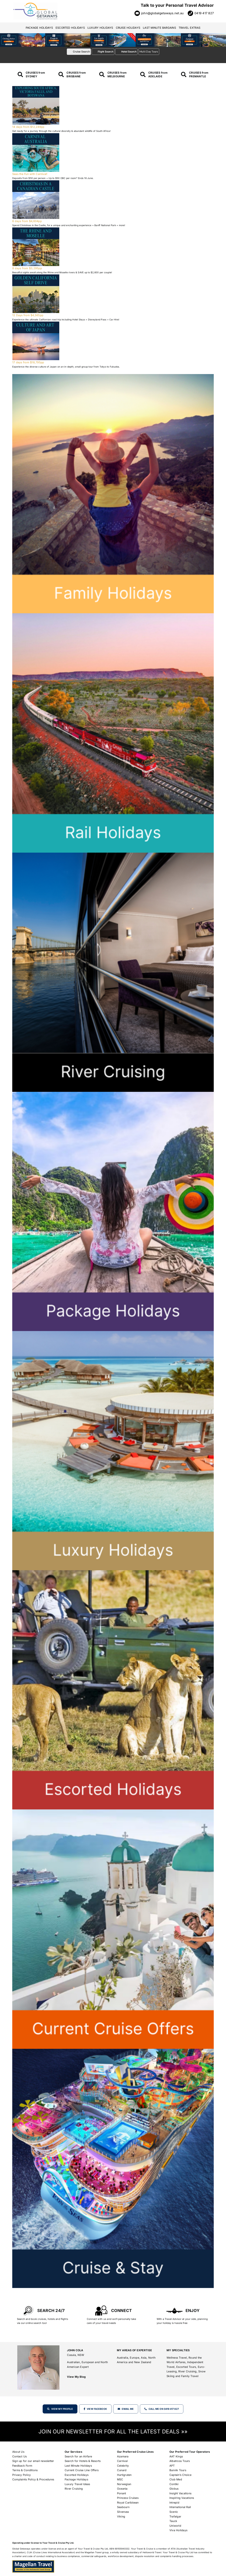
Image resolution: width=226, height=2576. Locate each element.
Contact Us (19, 2456)
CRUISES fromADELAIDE (158, 74)
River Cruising (74, 2488)
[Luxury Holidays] (113, 1450)
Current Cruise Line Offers (82, 2470)
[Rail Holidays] (113, 732)
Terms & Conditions (25, 2470)
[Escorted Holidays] (113, 1689)
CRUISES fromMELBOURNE (117, 74)
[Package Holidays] (113, 1211)
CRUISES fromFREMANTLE (198, 74)
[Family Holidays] (113, 493)
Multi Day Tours (148, 51)
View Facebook (97, 2408)
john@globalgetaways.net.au (162, 13)
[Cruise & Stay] (113, 2168)
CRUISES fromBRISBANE (76, 74)
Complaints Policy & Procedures (33, 2479)
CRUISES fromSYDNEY (35, 74)
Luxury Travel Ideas (77, 2484)
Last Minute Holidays (78, 2465)
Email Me (128, 2408)
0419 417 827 (204, 13)
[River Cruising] (113, 972)
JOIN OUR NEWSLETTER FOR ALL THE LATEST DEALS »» (113, 2431)
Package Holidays (76, 2479)
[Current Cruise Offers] (113, 1929)
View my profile (62, 2408)
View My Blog (76, 2376)
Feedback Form (22, 2465)
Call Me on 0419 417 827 (164, 2408)
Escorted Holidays (76, 2475)
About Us (18, 2451)
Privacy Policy (21, 2475)
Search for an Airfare (78, 2456)
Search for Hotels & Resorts (83, 2461)
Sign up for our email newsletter (33, 2461)
